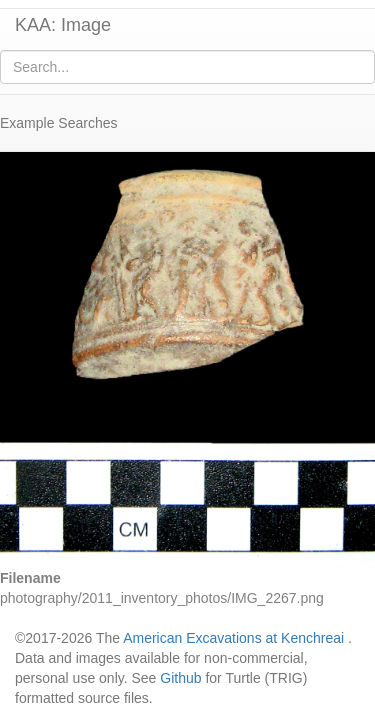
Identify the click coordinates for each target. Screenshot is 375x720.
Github (180, 678)
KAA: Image (63, 25)
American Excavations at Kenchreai (233, 638)
